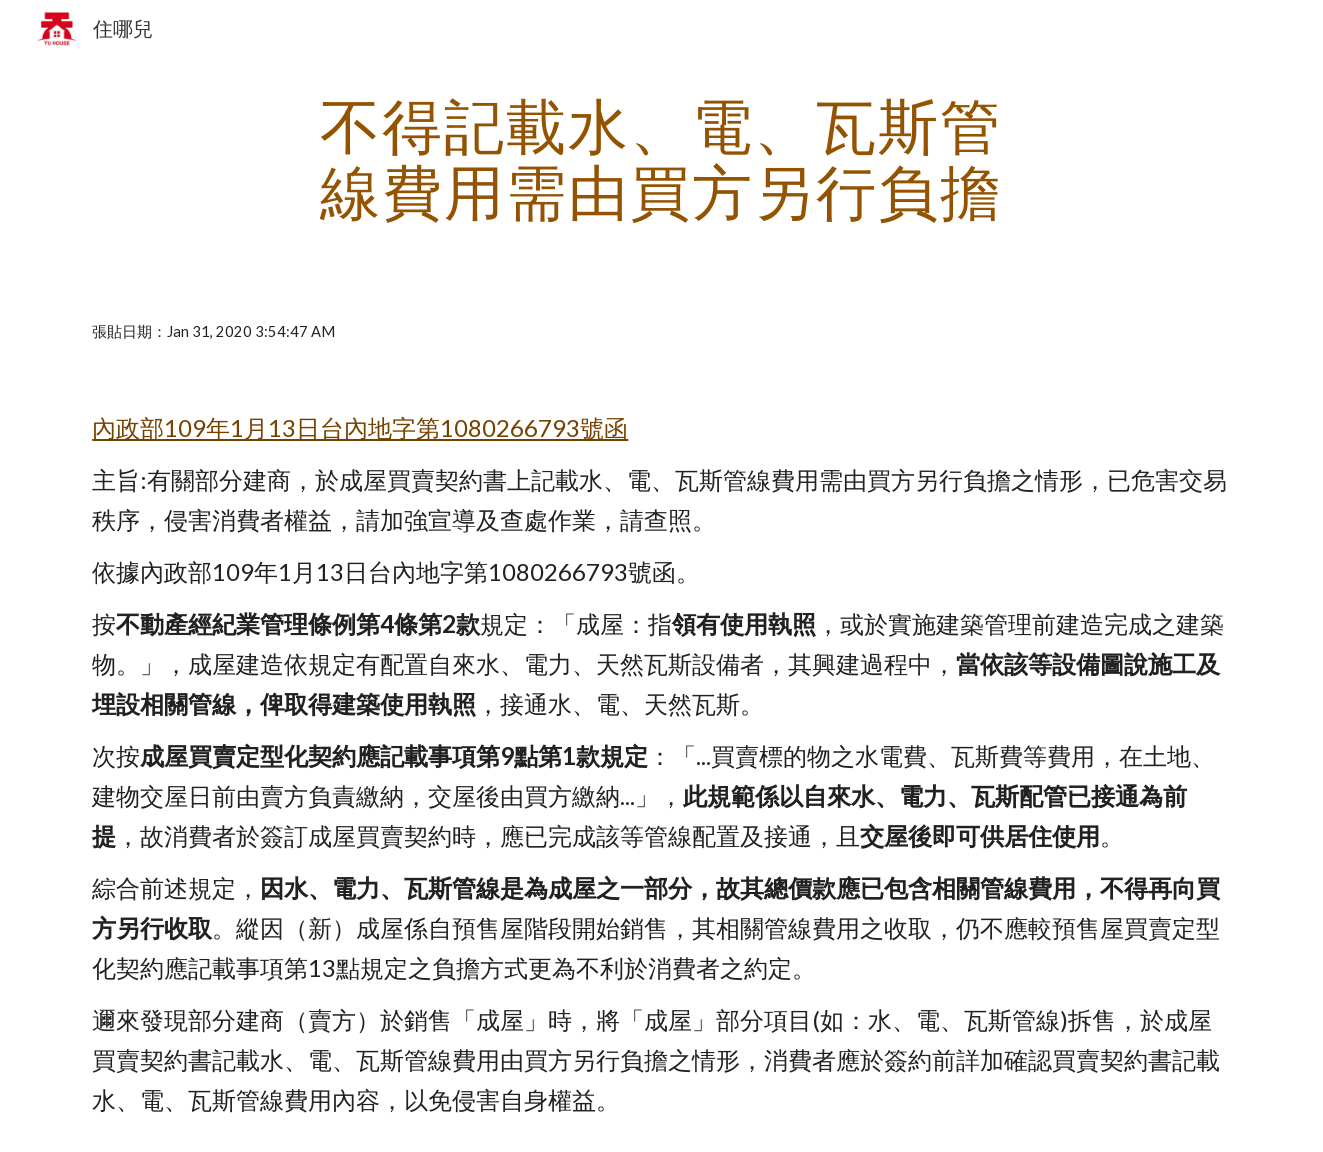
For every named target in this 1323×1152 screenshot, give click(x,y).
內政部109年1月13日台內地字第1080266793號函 (360, 427)
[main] (662, 158)
